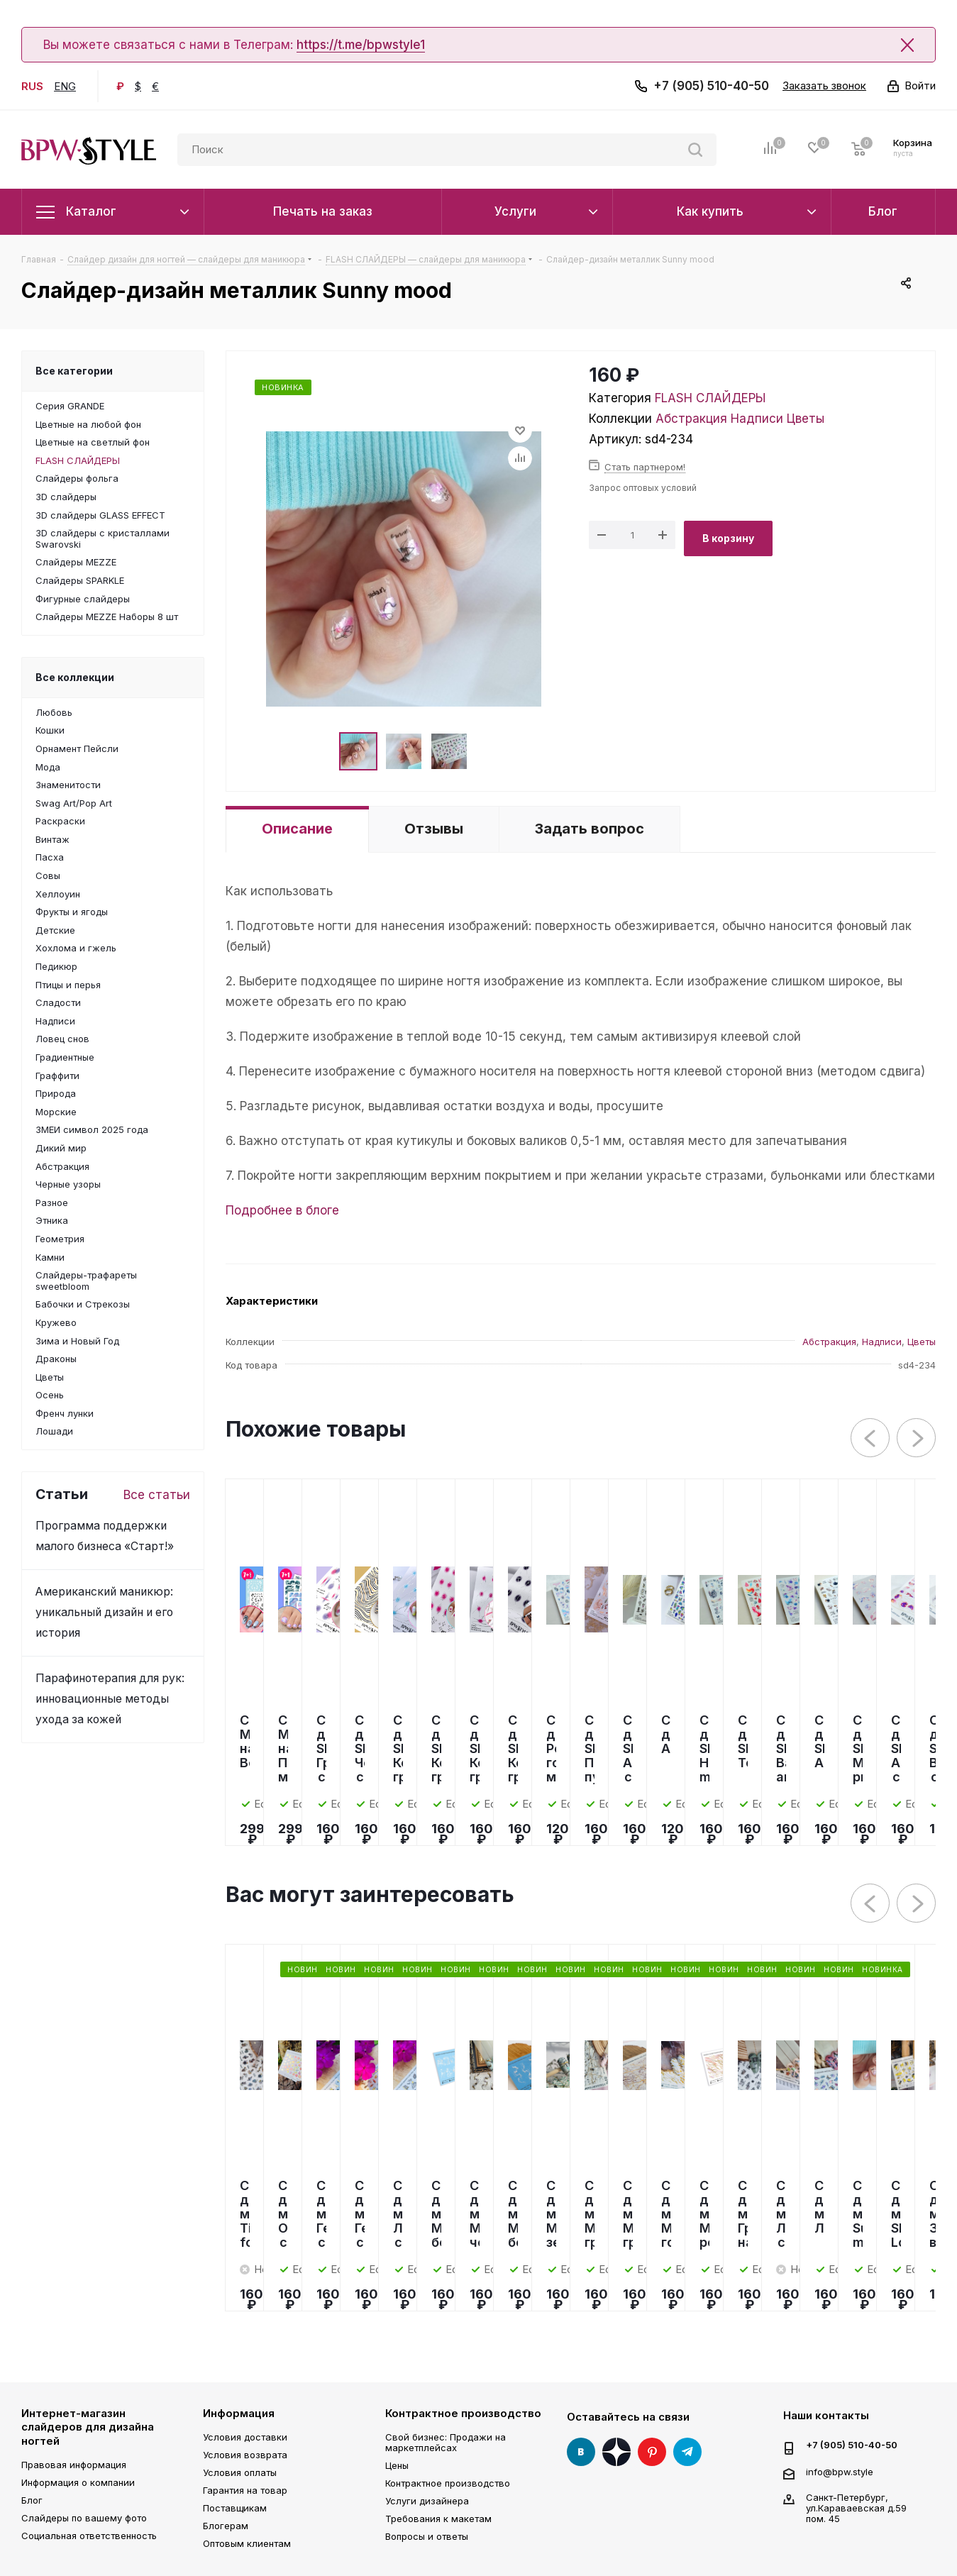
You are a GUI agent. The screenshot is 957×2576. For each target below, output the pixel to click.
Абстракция (691, 418)
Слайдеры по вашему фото (84, 2518)
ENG (65, 86)
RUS (32, 86)
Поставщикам (235, 2508)
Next (916, 1438)
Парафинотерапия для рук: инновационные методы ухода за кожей (109, 1698)
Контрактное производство (463, 2413)
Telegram (687, 2452)
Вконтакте (581, 2452)
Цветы (805, 418)
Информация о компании (78, 2482)
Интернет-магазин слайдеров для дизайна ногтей (87, 2427)
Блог (32, 2500)
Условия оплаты (240, 2472)
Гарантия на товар (245, 2490)
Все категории (74, 371)
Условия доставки (245, 2437)
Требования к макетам (438, 2518)
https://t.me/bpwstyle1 (361, 45)
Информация (239, 2413)
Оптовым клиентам (247, 2543)
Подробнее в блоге (282, 1210)
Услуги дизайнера (427, 2500)
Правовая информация (73, 2464)
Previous (870, 1438)
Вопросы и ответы (426, 2536)
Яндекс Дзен (616, 2452)
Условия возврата (245, 2454)
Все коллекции (74, 677)
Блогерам (225, 2525)
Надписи (757, 418)
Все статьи (156, 1495)
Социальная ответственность (89, 2535)
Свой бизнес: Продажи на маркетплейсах (445, 2442)
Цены (397, 2465)
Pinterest (652, 2452)
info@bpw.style (839, 2471)
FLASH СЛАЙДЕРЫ (710, 398)
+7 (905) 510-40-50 (711, 86)
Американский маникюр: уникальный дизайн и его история (104, 1612)
